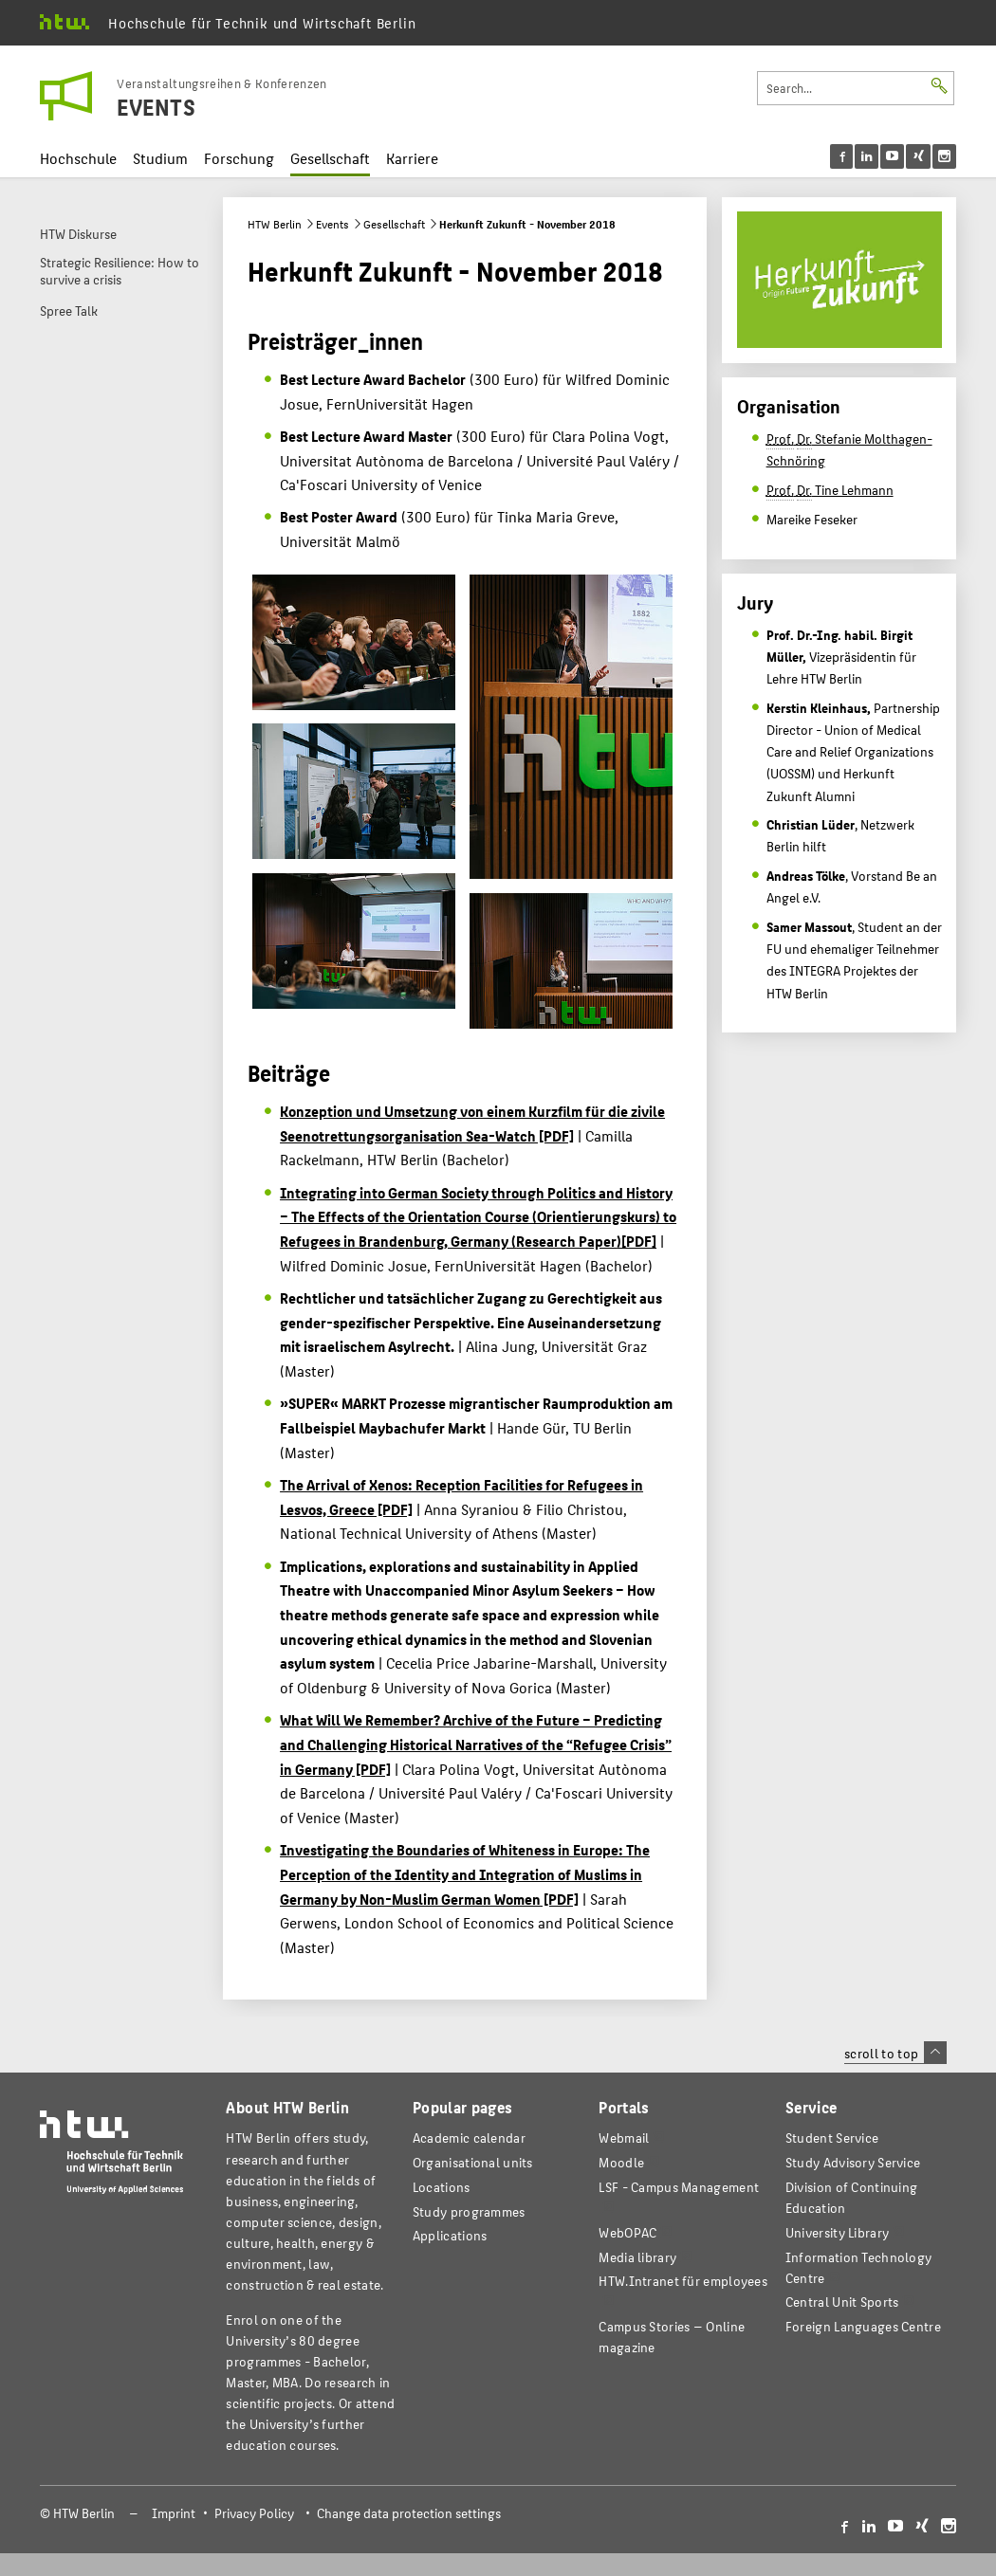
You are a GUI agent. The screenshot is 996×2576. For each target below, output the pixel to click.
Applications (450, 2235)
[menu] (893, 156)
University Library (837, 2232)
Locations (441, 2187)
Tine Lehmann (830, 490)
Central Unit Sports (842, 2301)
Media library (637, 2257)
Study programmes (469, 2211)
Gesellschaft (330, 158)
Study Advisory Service (852, 2162)
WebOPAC (627, 2232)
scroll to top (895, 2052)
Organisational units (473, 2162)
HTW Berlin (275, 223)
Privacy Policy (254, 2513)
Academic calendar (469, 2137)
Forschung (239, 158)
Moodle (621, 2162)
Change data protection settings (409, 2513)
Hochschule (78, 158)
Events (332, 223)
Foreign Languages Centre (863, 2326)
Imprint (173, 2513)
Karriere (412, 158)
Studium (160, 158)
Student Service (831, 2137)
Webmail (624, 2137)
